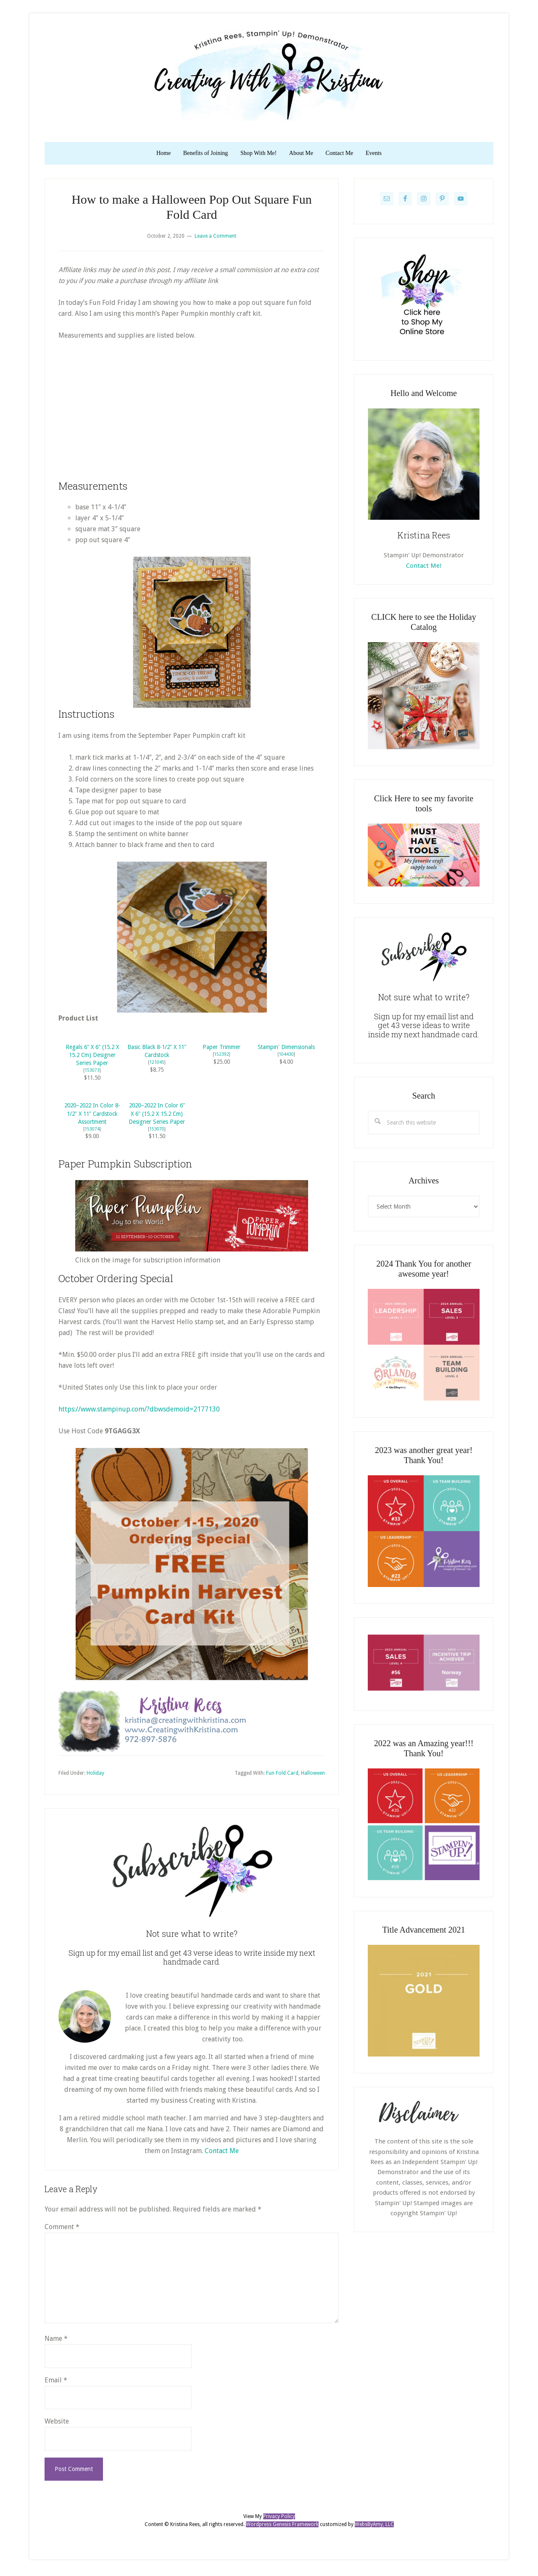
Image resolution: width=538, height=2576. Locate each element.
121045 (156, 1065)
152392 (221, 1057)
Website (57, 2425)
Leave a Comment (215, 239)
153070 (156, 1132)
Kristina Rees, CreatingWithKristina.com (269, 75)
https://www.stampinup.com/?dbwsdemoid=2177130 (139, 1413)
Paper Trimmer (221, 1050)
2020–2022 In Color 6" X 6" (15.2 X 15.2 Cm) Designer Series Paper (157, 1117)
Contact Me (222, 2154)
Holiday (95, 1776)
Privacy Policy (279, 2520)
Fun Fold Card (282, 1776)
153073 (92, 1073)
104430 (286, 1057)
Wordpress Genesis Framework (282, 2528)
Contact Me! (423, 569)
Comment (62, 2230)
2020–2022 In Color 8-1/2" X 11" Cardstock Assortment (92, 1117)
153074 (92, 1132)
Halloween (313, 1776)
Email (56, 2383)
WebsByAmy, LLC (374, 2528)
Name (56, 2342)
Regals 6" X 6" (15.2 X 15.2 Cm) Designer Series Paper (92, 1058)
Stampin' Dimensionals (286, 1050)
